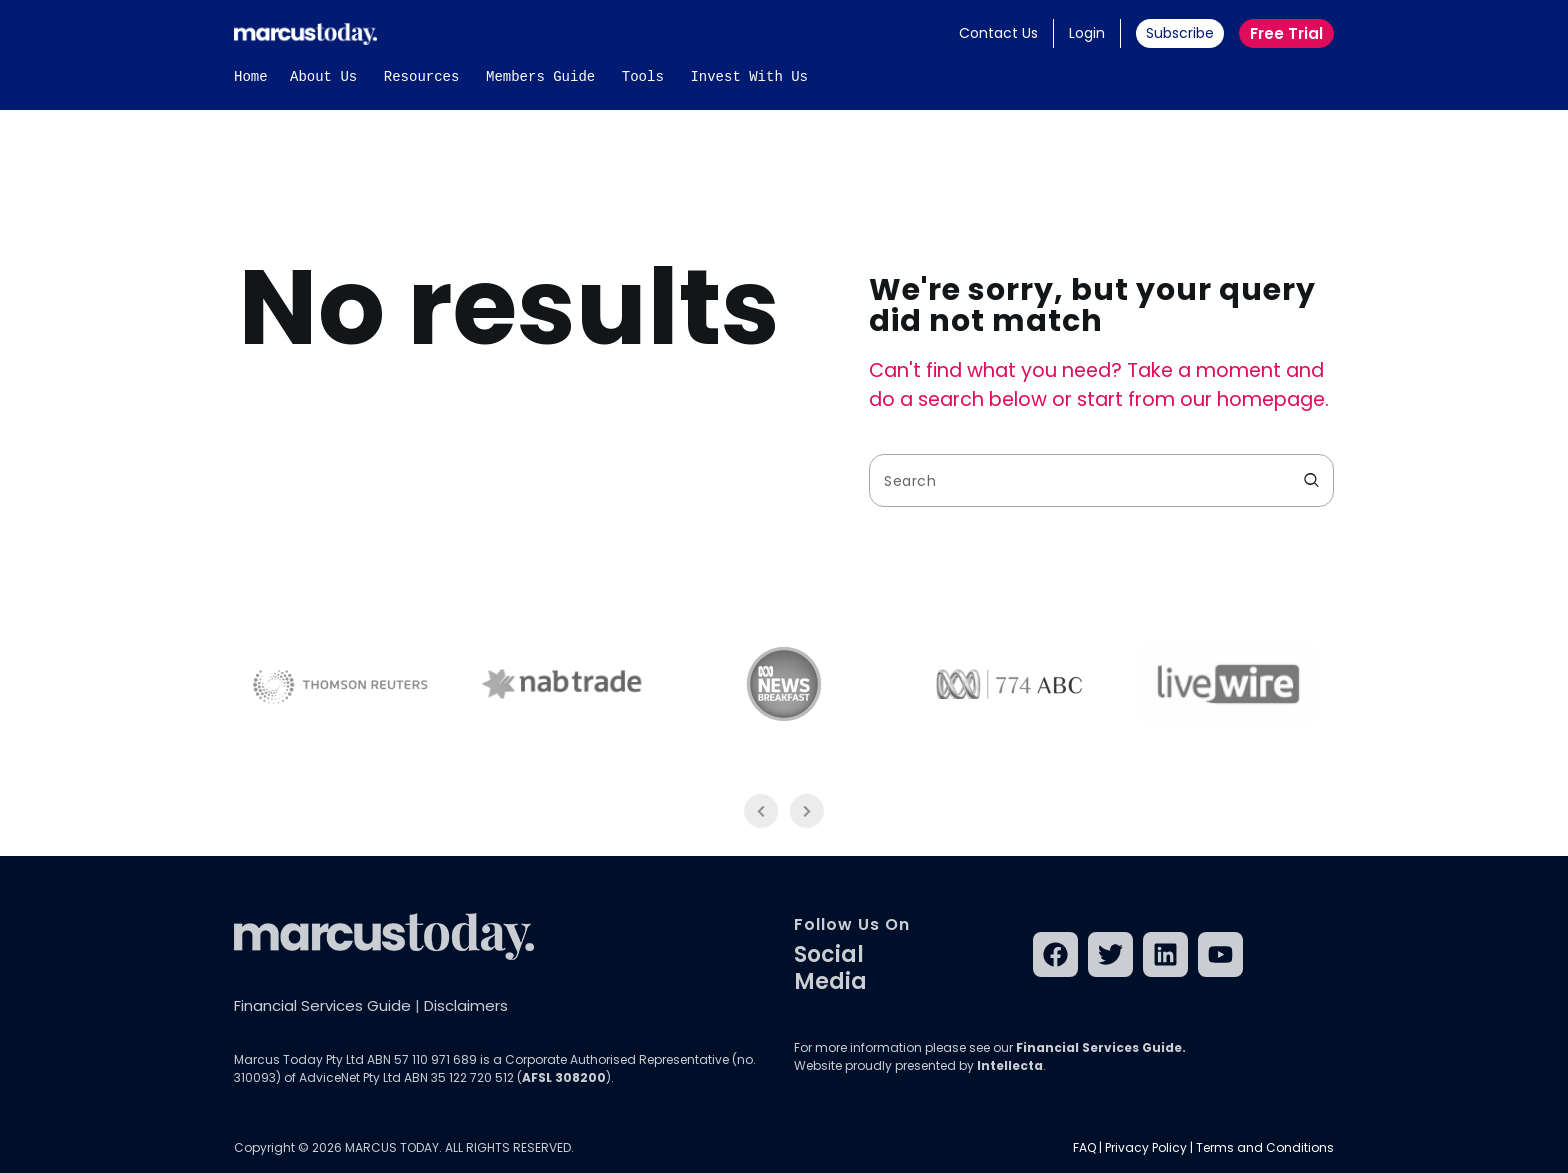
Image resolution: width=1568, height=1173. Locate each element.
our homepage (1252, 399)
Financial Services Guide (322, 1005)
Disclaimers (466, 1005)
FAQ (1084, 1147)
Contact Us (998, 33)
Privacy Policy (1146, 1147)
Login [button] (1087, 33)
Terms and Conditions (1265, 1147)
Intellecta (1010, 1065)
